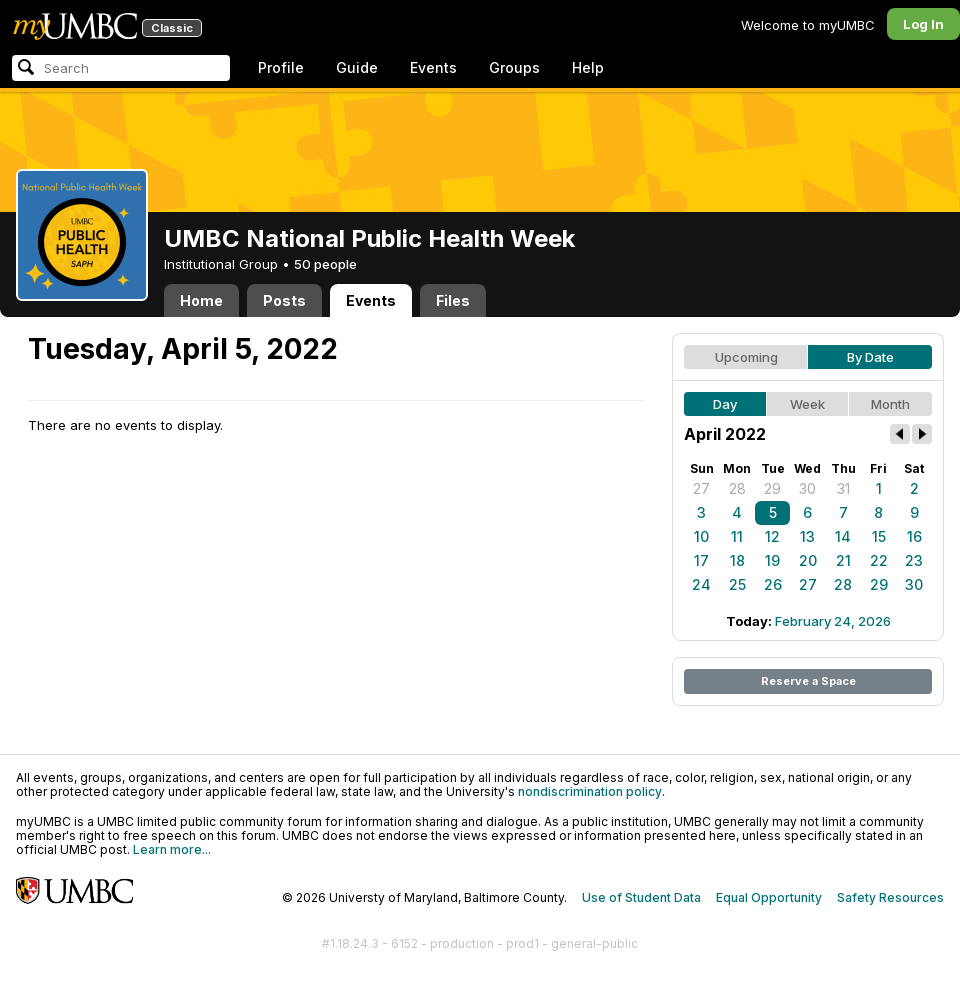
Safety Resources (890, 897)
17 (701, 560)
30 (807, 488)
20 (808, 560)
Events (433, 67)
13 (807, 536)
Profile (281, 67)
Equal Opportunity (769, 897)
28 (737, 488)
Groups (514, 67)
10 (701, 536)
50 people (325, 264)
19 (772, 560)
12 (772, 536)
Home (201, 300)
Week (807, 404)
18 (737, 560)
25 (737, 584)
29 (772, 488)
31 (843, 488)
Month (890, 404)
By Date (870, 357)
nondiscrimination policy (590, 791)
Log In (923, 24)
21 (843, 560)
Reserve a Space (808, 681)
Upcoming (746, 357)
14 (843, 536)
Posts (284, 300)
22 (879, 560)
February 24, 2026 (833, 621)
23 (914, 560)
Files (453, 300)
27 (701, 488)
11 (737, 536)
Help (588, 67)
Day (725, 404)
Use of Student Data (641, 897)
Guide (357, 67)
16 (914, 536)
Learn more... (172, 849)
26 (773, 584)
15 (879, 536)
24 (701, 584)
